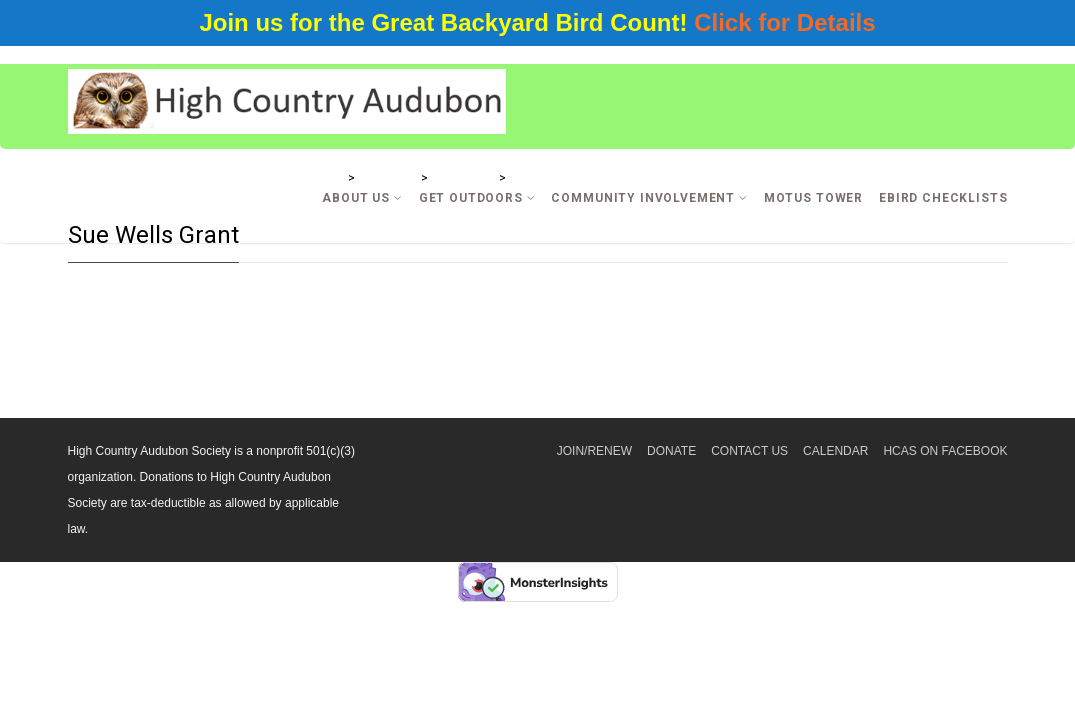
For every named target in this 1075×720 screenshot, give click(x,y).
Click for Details (784, 22)
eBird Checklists (943, 198)
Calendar (835, 451)
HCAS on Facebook (945, 451)
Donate (671, 451)
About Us (362, 198)
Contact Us (749, 451)
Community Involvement (649, 198)
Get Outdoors (477, 198)
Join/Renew (594, 451)
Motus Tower (813, 198)
